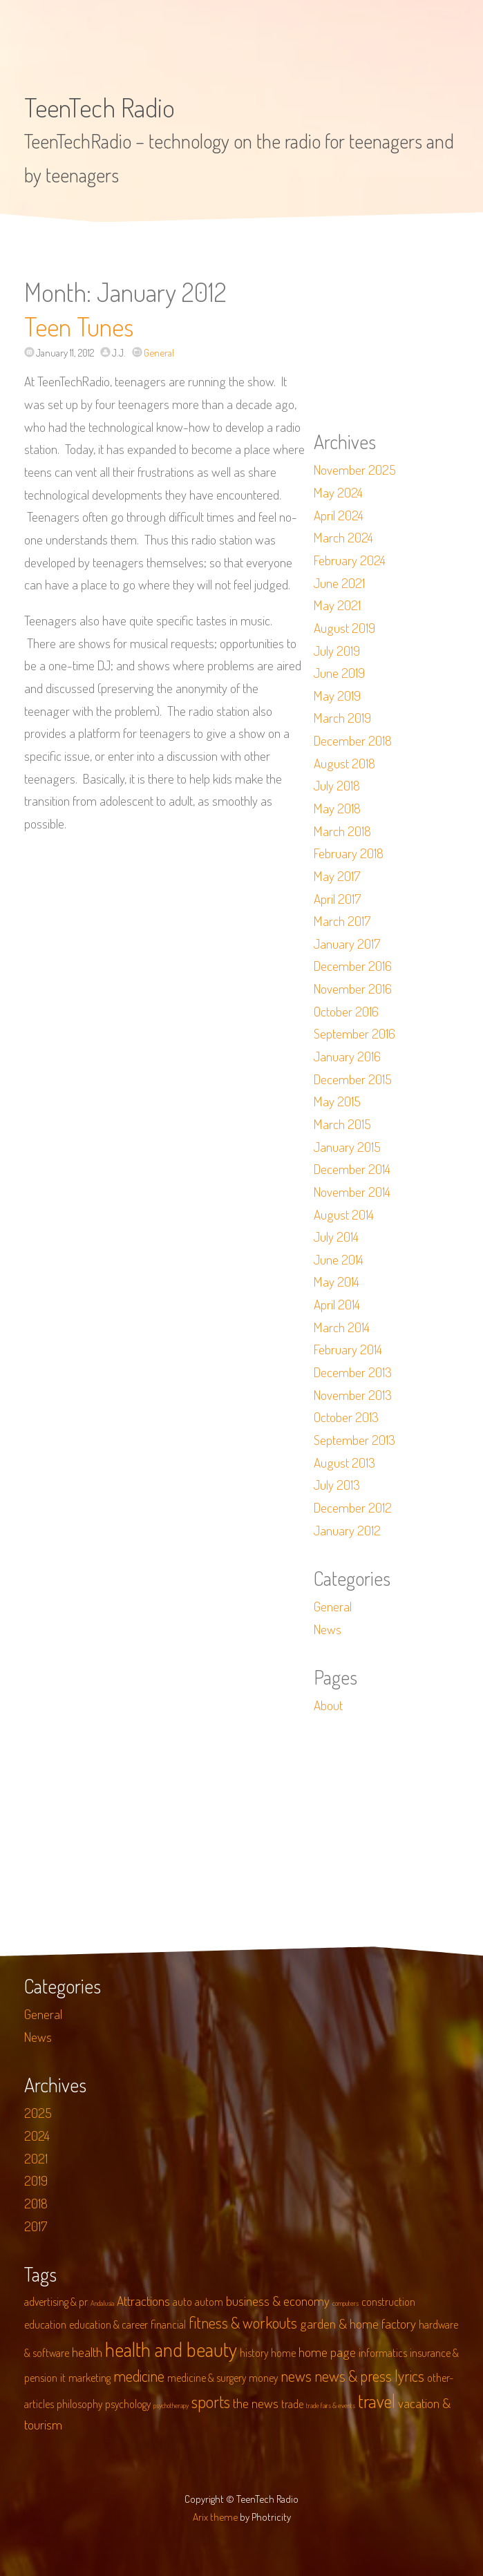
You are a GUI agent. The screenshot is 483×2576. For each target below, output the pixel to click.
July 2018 (337, 785)
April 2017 (337, 898)
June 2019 (339, 672)
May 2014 (336, 1281)
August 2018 (344, 763)
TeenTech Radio (99, 107)
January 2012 (347, 1530)
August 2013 (344, 1462)
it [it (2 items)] (63, 2378)
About (328, 1705)
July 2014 (336, 1236)
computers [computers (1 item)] (345, 2303)
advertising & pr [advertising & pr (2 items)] (56, 2302)
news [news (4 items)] (296, 2375)
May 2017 (337, 875)
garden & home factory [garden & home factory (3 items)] (358, 2323)
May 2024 (338, 492)
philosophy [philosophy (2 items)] (79, 2404)
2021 (36, 2158)
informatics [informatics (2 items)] (383, 2353)
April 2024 (338, 515)
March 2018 (342, 831)
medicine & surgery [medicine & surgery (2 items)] (206, 2378)
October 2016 (346, 1011)
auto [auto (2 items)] (182, 2302)
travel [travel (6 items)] (376, 2400)
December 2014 (352, 1168)
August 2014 (344, 1214)
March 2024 (343, 537)
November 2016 (353, 988)
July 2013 (337, 1484)
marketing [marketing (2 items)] (89, 2378)
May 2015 (337, 1101)
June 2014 (338, 1259)
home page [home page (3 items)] (327, 2351)
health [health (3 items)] (87, 2351)
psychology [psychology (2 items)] (128, 2404)
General (159, 352)
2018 (36, 2203)
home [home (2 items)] (283, 2353)
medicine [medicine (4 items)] (138, 2375)
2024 (37, 2135)
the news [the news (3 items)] (255, 2403)
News (327, 1629)
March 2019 (342, 717)
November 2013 (353, 1394)
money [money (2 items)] (263, 2378)
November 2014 (352, 1191)
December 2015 (353, 1079)
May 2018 (337, 808)
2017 (35, 2226)
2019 (36, 2180)
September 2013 (354, 1439)
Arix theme (215, 2516)
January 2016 (347, 1056)
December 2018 (353, 740)
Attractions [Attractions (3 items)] (143, 2300)
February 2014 (348, 1349)
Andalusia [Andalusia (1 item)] (102, 2303)
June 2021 (339, 582)
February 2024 (350, 560)
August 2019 (344, 627)
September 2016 (354, 1033)
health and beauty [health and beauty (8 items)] (171, 2349)
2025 (38, 2112)
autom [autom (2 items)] (209, 2302)
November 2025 (355, 469)
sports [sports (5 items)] (210, 2401)
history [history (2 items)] (254, 2353)
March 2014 (342, 1327)
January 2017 (347, 943)
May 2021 (337, 605)
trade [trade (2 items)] (292, 2404)
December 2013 (353, 1372)
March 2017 (342, 920)
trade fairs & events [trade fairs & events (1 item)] (330, 2405)
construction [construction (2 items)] (388, 2302)
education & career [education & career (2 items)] (108, 2324)
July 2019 (337, 650)
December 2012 (353, 1507)
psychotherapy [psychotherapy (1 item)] (171, 2405)
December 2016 (353, 965)
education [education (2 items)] (45, 2324)
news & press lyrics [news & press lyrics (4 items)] (369, 2375)
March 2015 (342, 1124)
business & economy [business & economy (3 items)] (278, 2300)
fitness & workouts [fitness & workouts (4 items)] (243, 2322)
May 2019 (337, 695)
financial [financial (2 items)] (168, 2324)
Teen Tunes (78, 326)
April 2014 (337, 1304)
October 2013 (346, 1417)
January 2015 (347, 1146)
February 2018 (348, 853)
